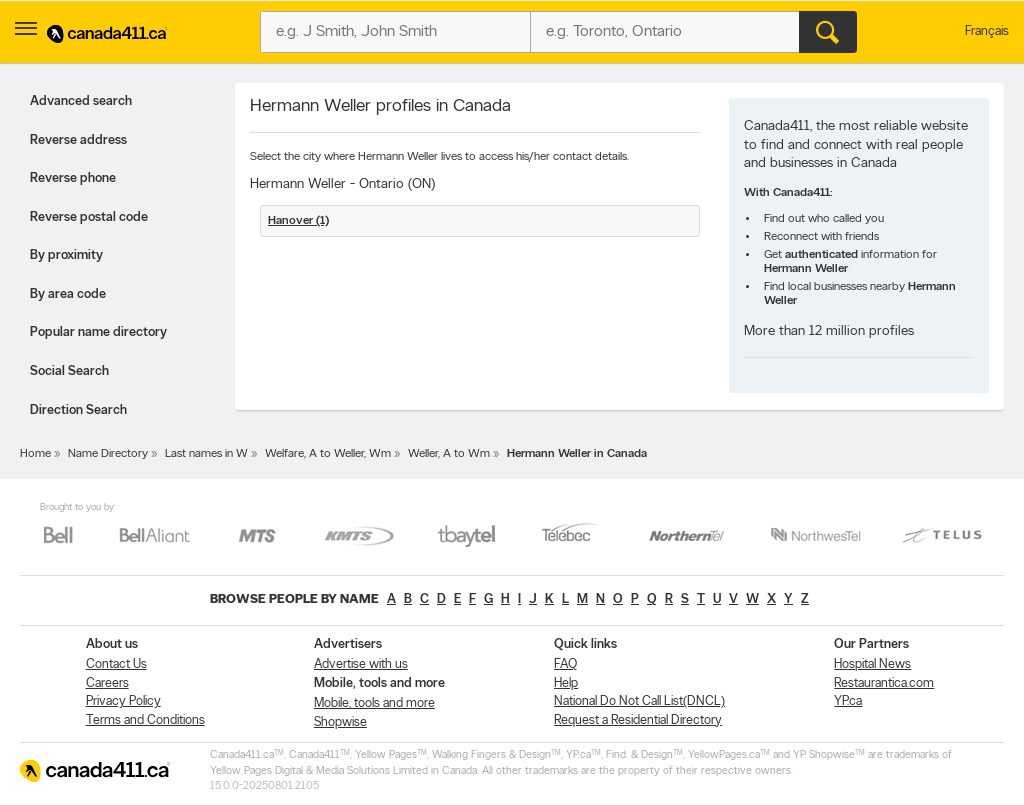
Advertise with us (361, 664)
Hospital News (872, 664)
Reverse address (78, 140)
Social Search (69, 371)
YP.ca (848, 701)
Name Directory (108, 454)
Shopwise (340, 722)
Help (566, 683)
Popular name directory (98, 332)
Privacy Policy (123, 701)
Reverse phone (73, 178)
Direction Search (78, 410)
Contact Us (116, 664)
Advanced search (81, 101)
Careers (107, 683)
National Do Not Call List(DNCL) (639, 701)
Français (987, 31)
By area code (68, 294)
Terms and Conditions (145, 720)
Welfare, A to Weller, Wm (328, 454)
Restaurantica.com (884, 683)
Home (35, 454)
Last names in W (206, 454)
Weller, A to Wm (449, 454)
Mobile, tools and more (374, 703)
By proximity (66, 255)
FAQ (565, 664)
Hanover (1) (298, 221)
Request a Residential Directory (638, 720)
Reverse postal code (89, 217)
